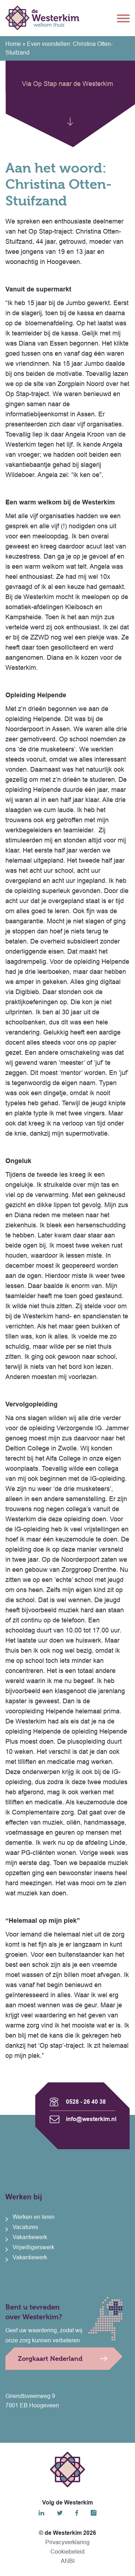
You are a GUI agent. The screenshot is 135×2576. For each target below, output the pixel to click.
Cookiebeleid (67, 2552)
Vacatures (25, 2227)
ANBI (68, 2561)
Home (13, 44)
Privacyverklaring (67, 2542)
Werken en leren (34, 2217)
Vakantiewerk (30, 2237)
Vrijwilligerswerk (33, 2247)
